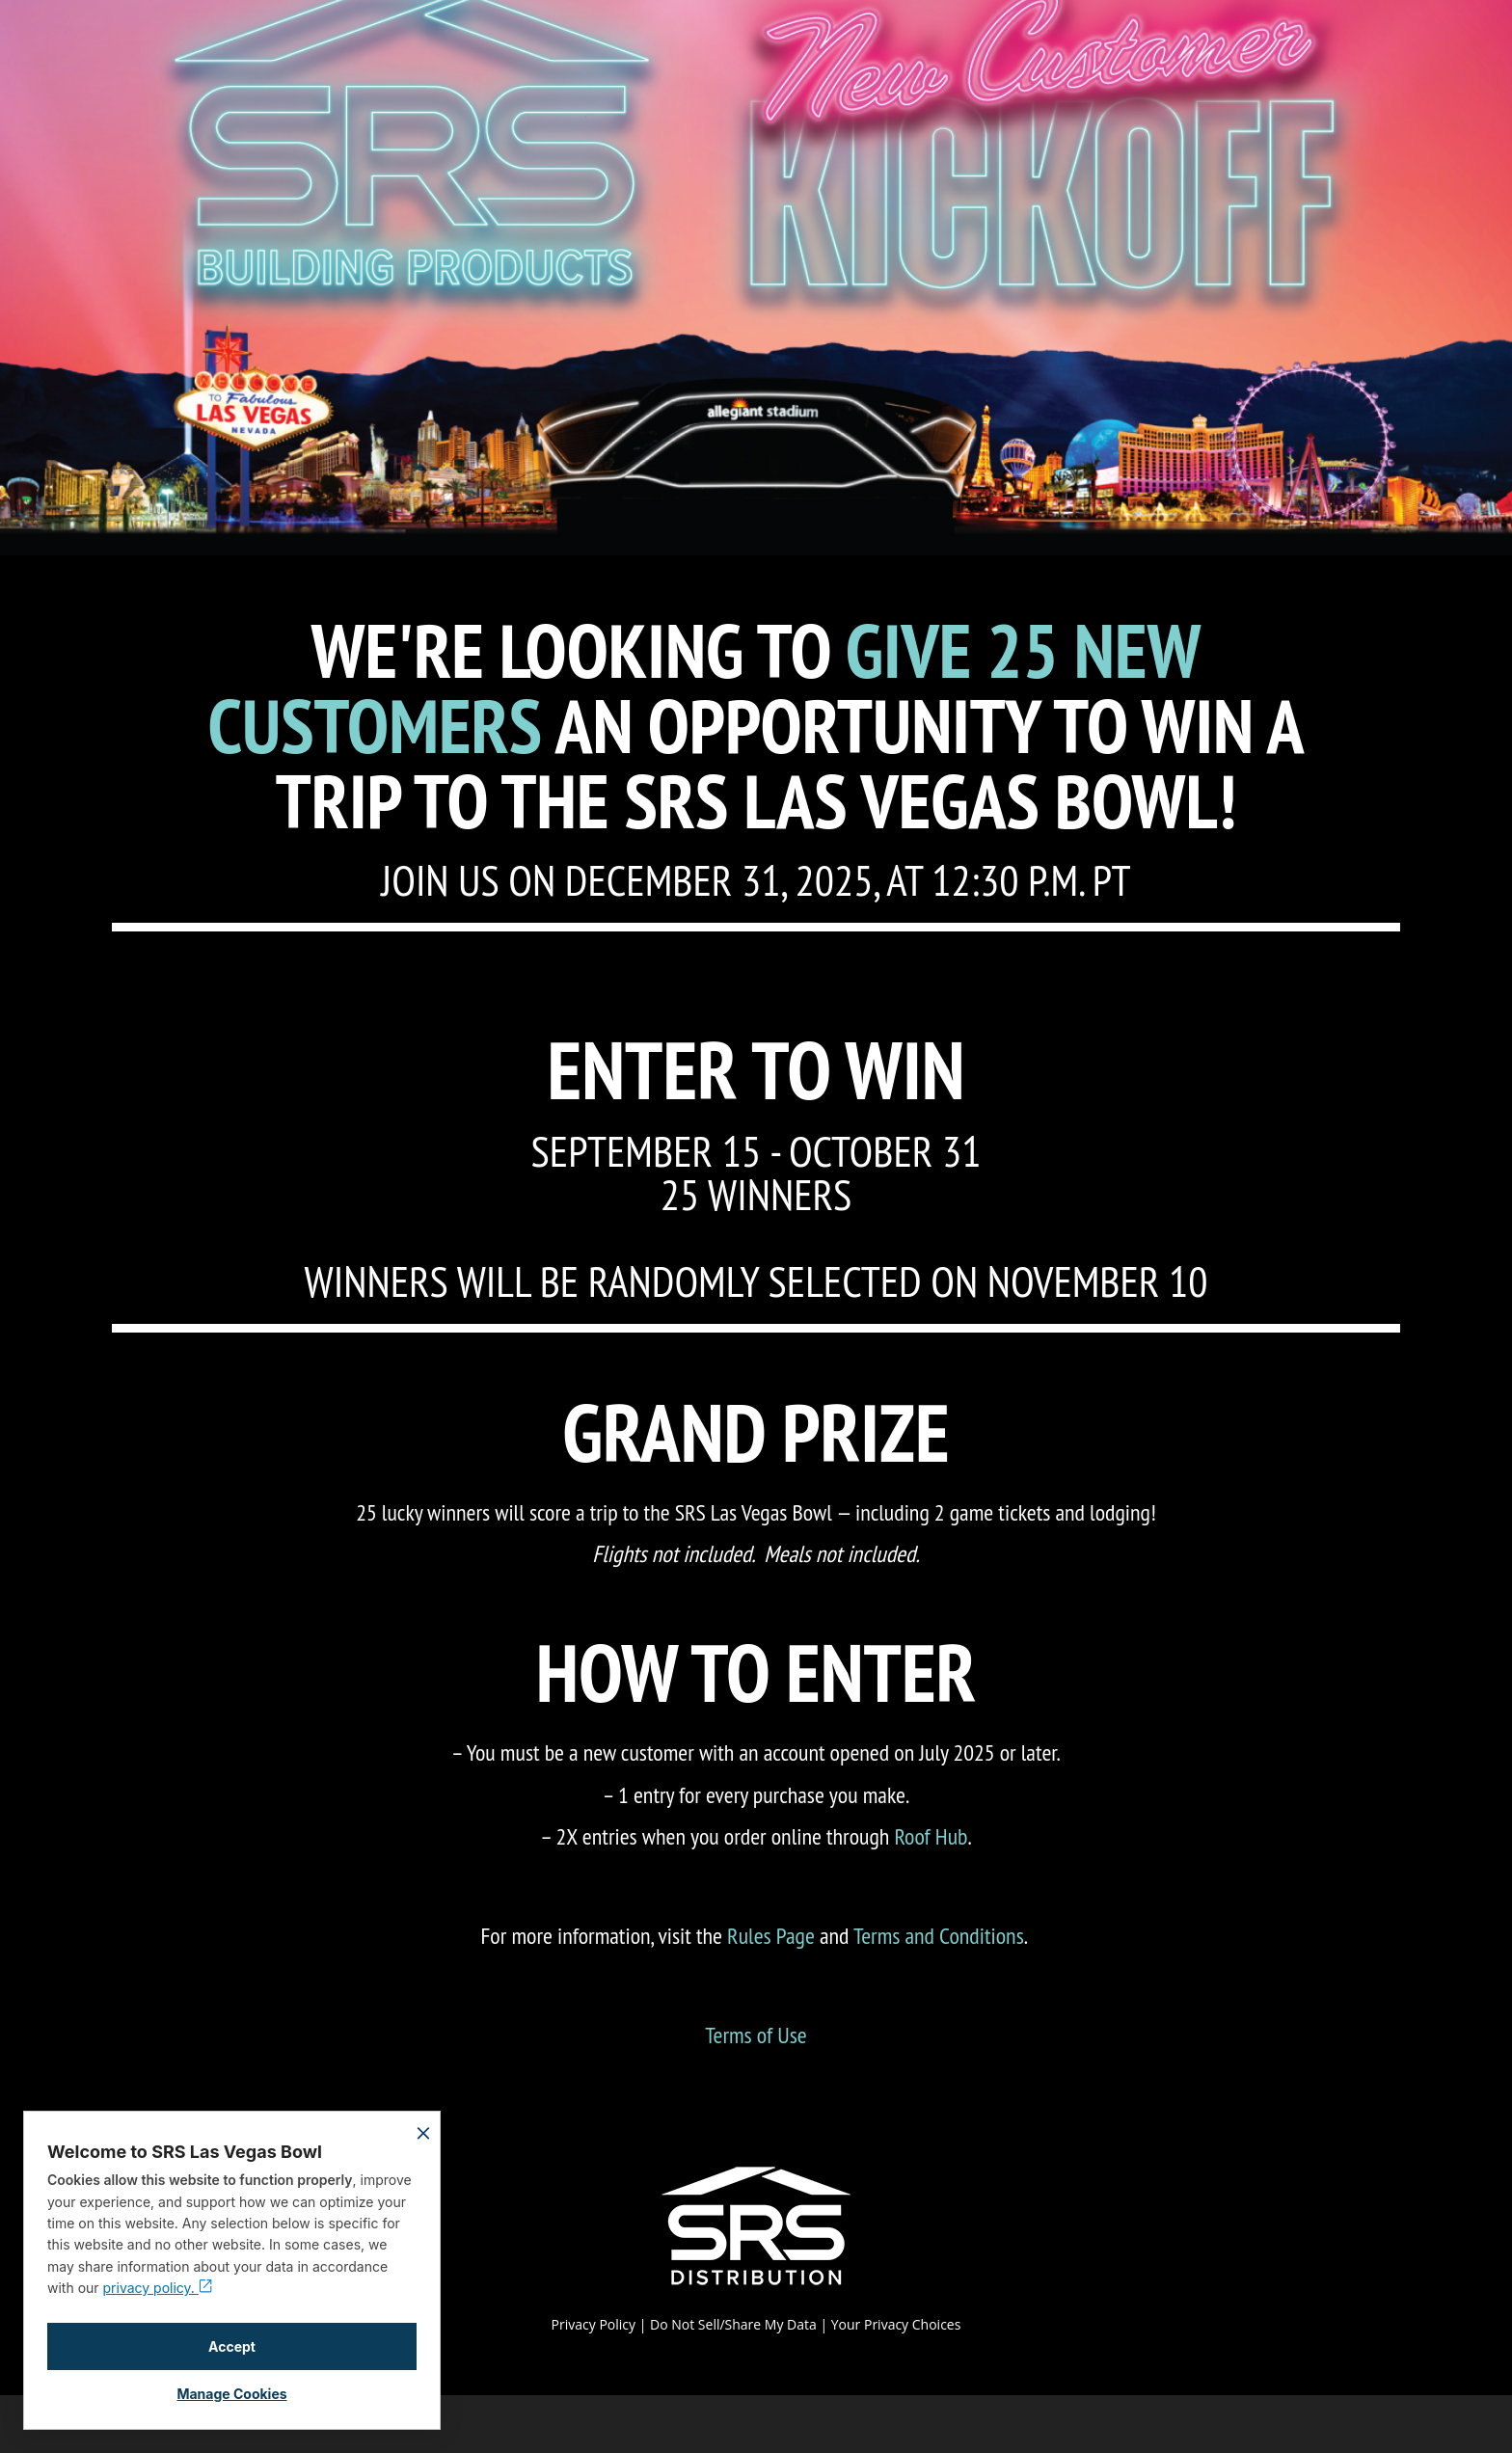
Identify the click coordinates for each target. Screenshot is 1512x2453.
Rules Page (771, 1936)
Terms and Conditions (938, 1936)
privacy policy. (157, 2287)
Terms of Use (755, 2035)
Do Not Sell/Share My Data (733, 2324)
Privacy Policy (593, 2324)
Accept (232, 2346)
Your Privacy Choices (896, 2324)
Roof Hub (931, 1836)
